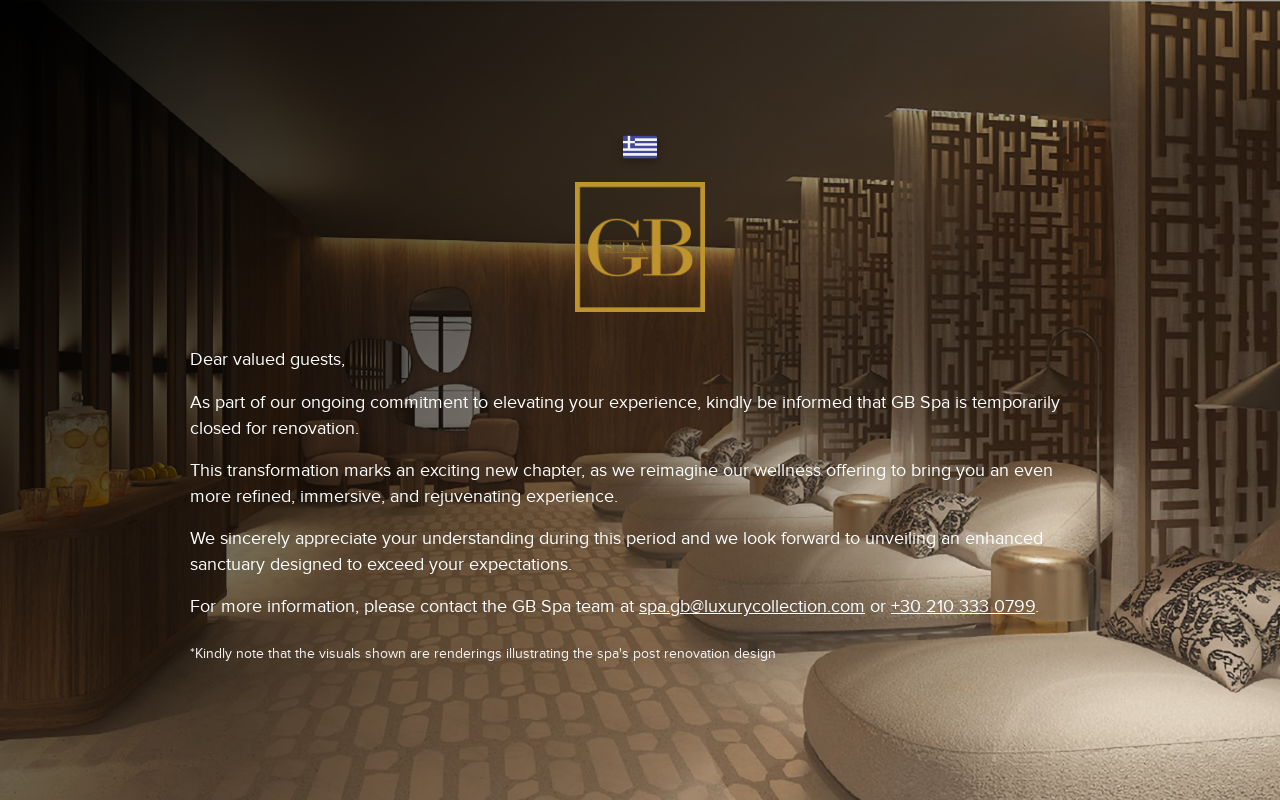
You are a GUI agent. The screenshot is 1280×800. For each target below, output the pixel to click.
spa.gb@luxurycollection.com (752, 606)
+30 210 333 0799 (963, 606)
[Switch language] (640, 148)
